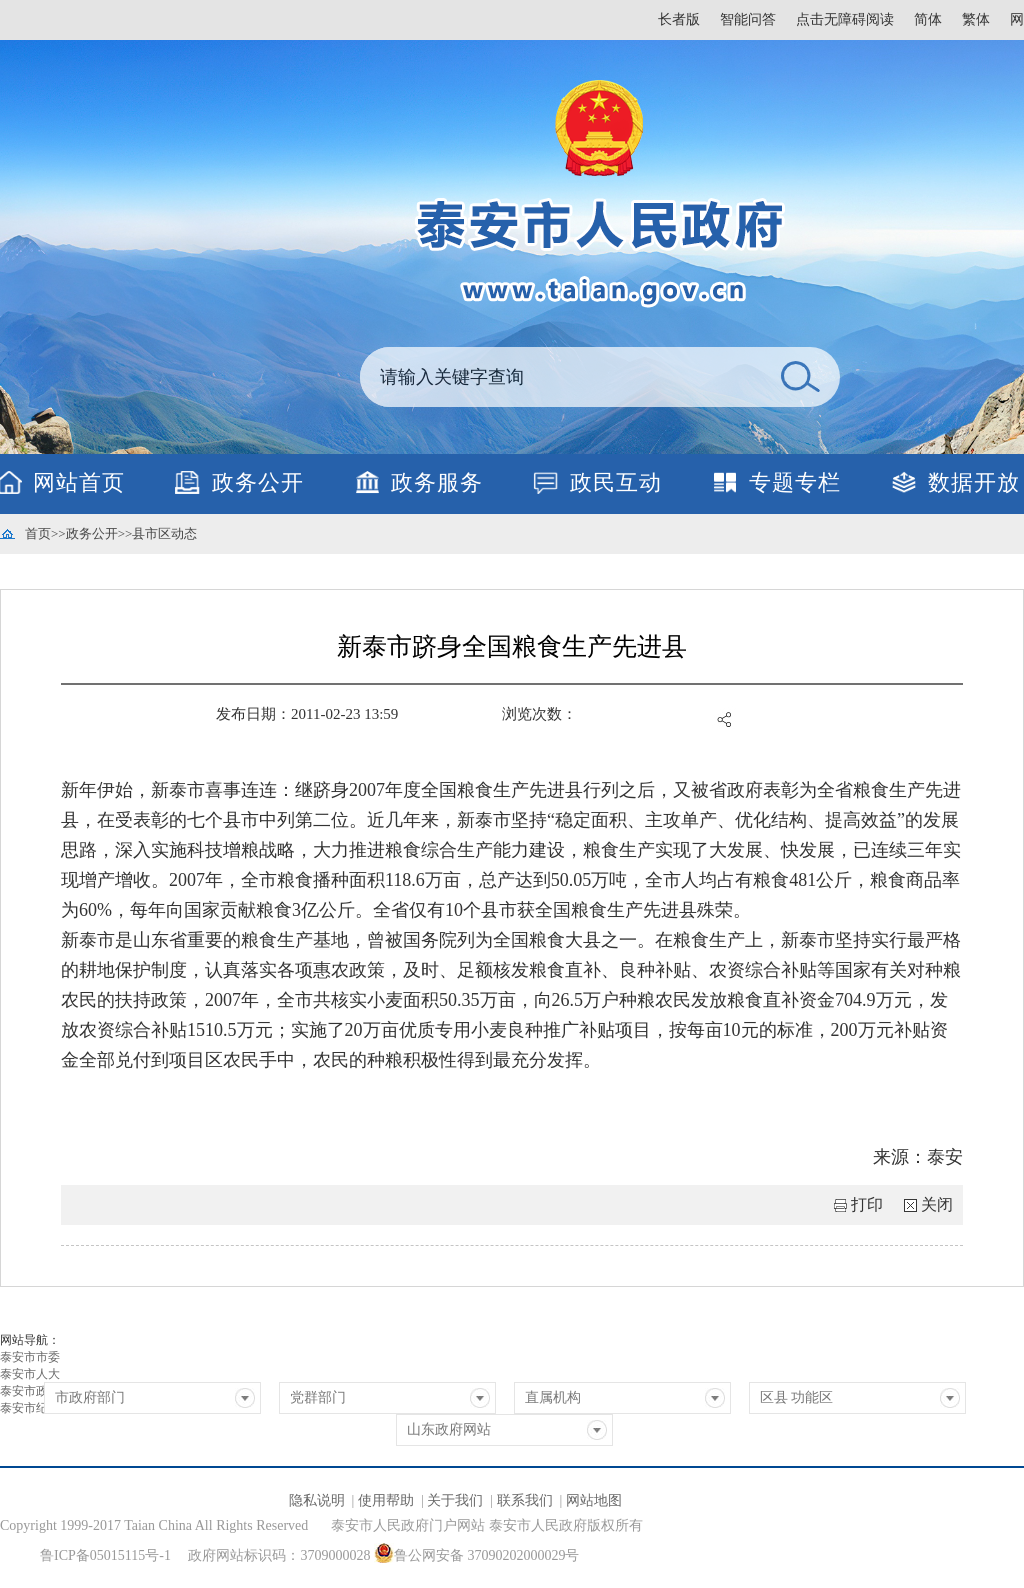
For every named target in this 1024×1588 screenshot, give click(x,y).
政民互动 (616, 482)
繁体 (976, 19)
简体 (928, 19)
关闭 (937, 1204)
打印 (867, 1204)
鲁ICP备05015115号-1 (105, 1555)
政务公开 (258, 482)
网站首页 (79, 482)
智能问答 (748, 19)
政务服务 (437, 482)
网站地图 (594, 1500)
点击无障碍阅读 (845, 19)
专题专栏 (795, 482)
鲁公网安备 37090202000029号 (477, 1553)
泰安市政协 (30, 1391)
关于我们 (455, 1500)
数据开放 (974, 482)
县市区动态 (164, 533)
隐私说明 (317, 1500)
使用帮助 (386, 1500)
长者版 (679, 19)
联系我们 (525, 1500)
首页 (38, 533)
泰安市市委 (30, 1357)
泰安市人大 (30, 1374)
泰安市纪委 (30, 1408)
